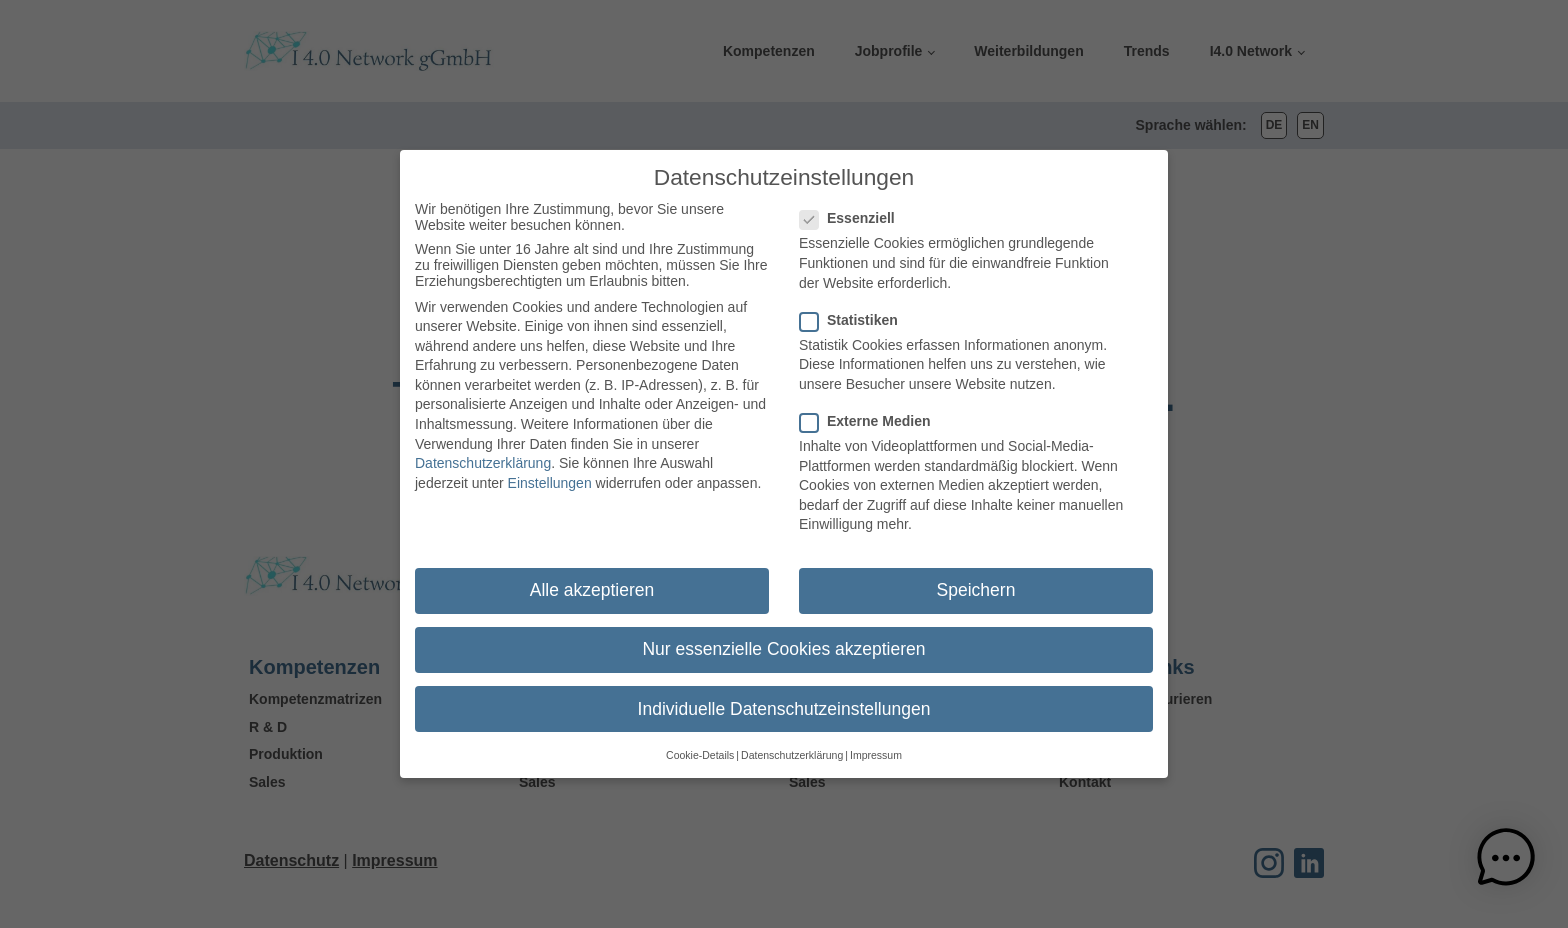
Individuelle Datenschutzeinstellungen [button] (784, 700)
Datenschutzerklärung (483, 455)
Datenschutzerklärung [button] (792, 747)
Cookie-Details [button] (700, 747)
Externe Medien (871, 413)
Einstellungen (550, 475)
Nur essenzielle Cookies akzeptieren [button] (783, 641)
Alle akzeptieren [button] (592, 582)
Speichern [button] (976, 582)
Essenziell (853, 210)
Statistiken (855, 311)
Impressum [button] (876, 747)
